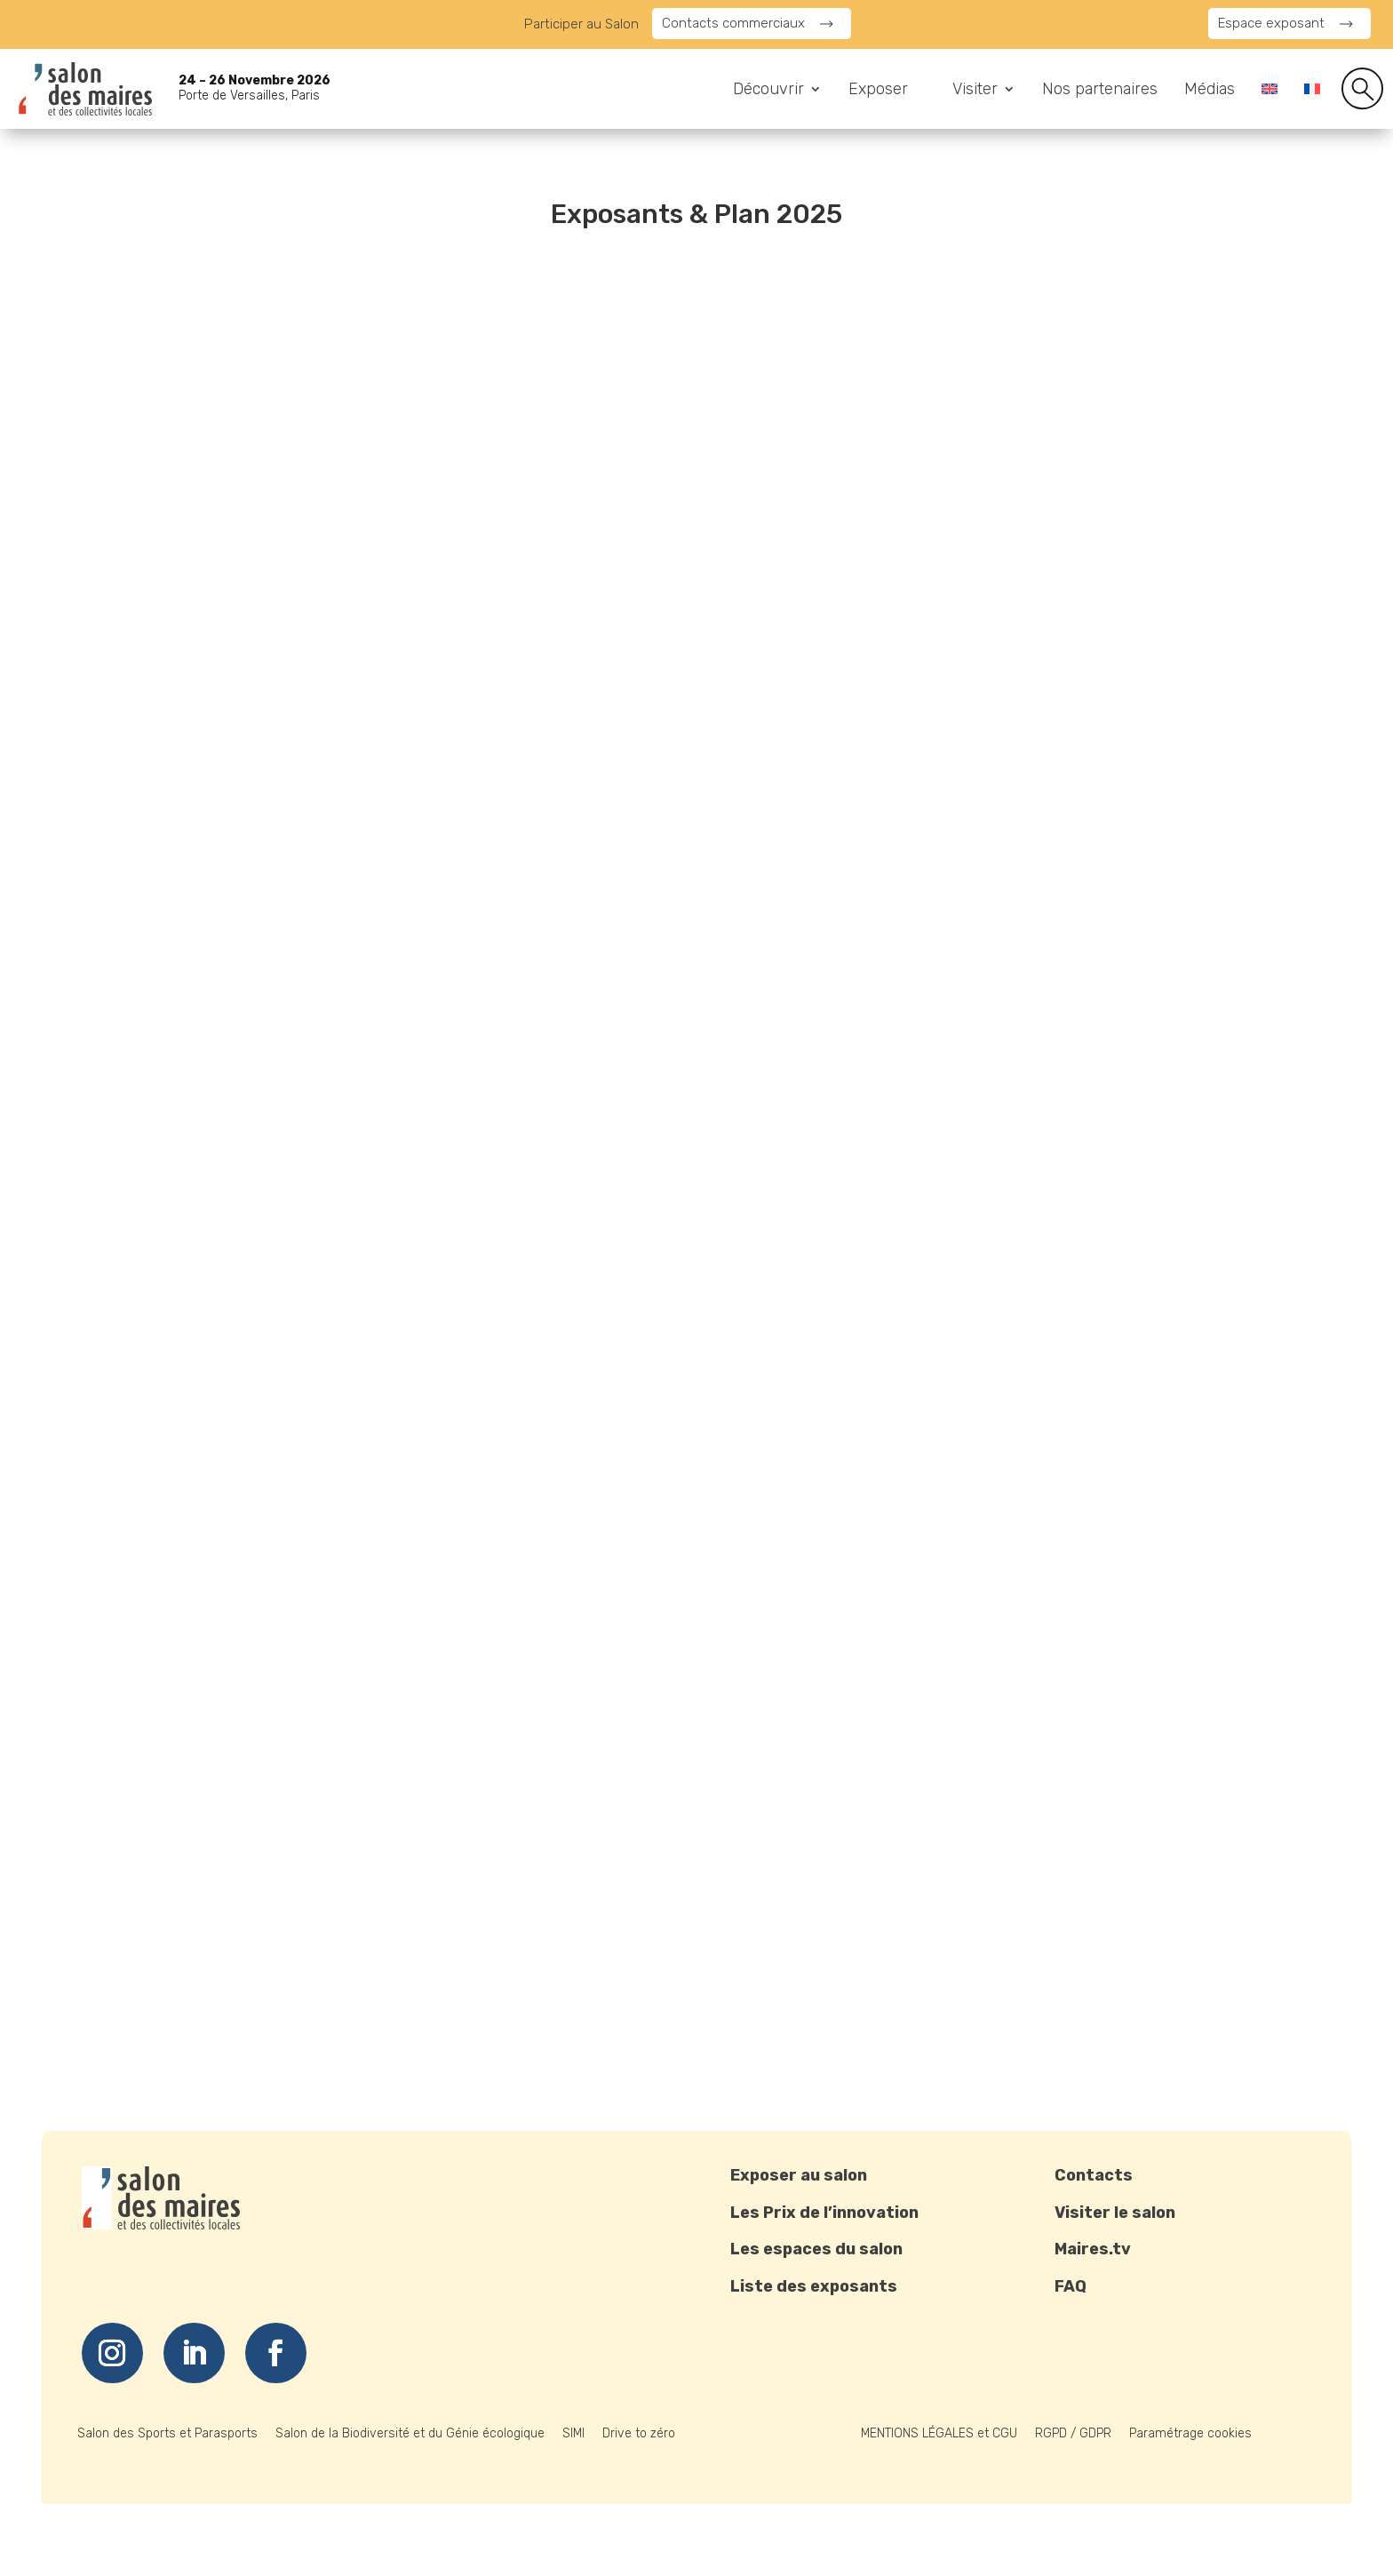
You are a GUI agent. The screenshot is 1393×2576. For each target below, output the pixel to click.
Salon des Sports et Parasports (167, 2433)
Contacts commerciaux (733, 23)
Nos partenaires (1100, 91)
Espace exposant (1271, 23)
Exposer (878, 91)
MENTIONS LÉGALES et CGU (939, 2433)
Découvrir (768, 91)
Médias (1209, 91)
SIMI (573, 2433)
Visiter (975, 91)
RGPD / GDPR (1073, 2433)
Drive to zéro (638, 2433)
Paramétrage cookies (1190, 2433)
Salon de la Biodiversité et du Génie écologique (410, 2433)
